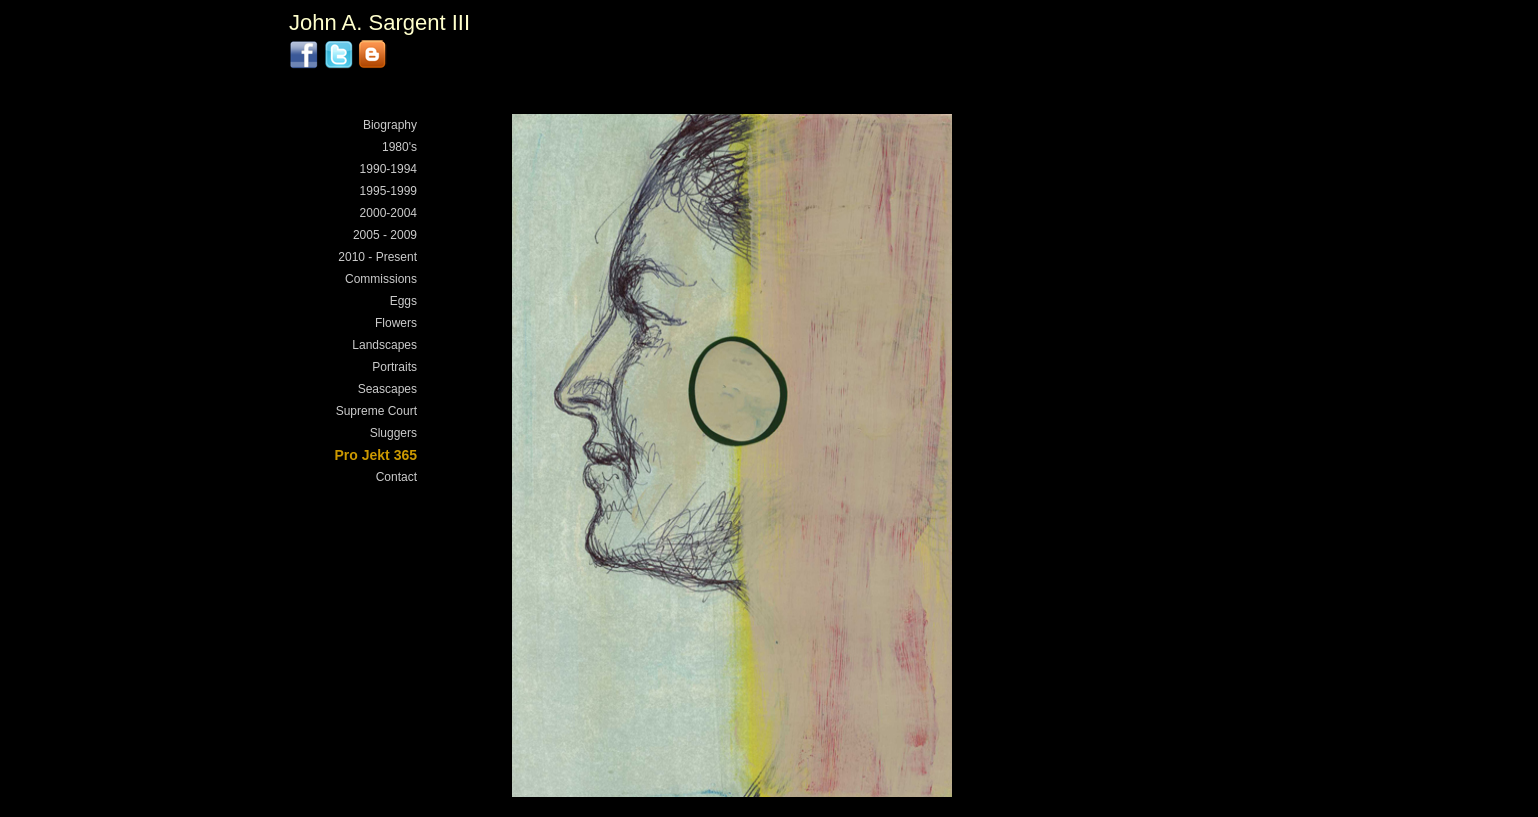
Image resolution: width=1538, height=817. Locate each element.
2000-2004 (388, 213)
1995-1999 (388, 191)
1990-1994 (388, 169)
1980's (399, 147)
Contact (396, 477)
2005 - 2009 (385, 235)
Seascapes (387, 389)
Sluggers (393, 433)
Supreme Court (376, 411)
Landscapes (384, 345)
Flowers (396, 323)
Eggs (403, 301)
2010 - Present (377, 257)
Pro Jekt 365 (376, 455)
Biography (390, 125)
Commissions (381, 279)
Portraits (394, 367)
